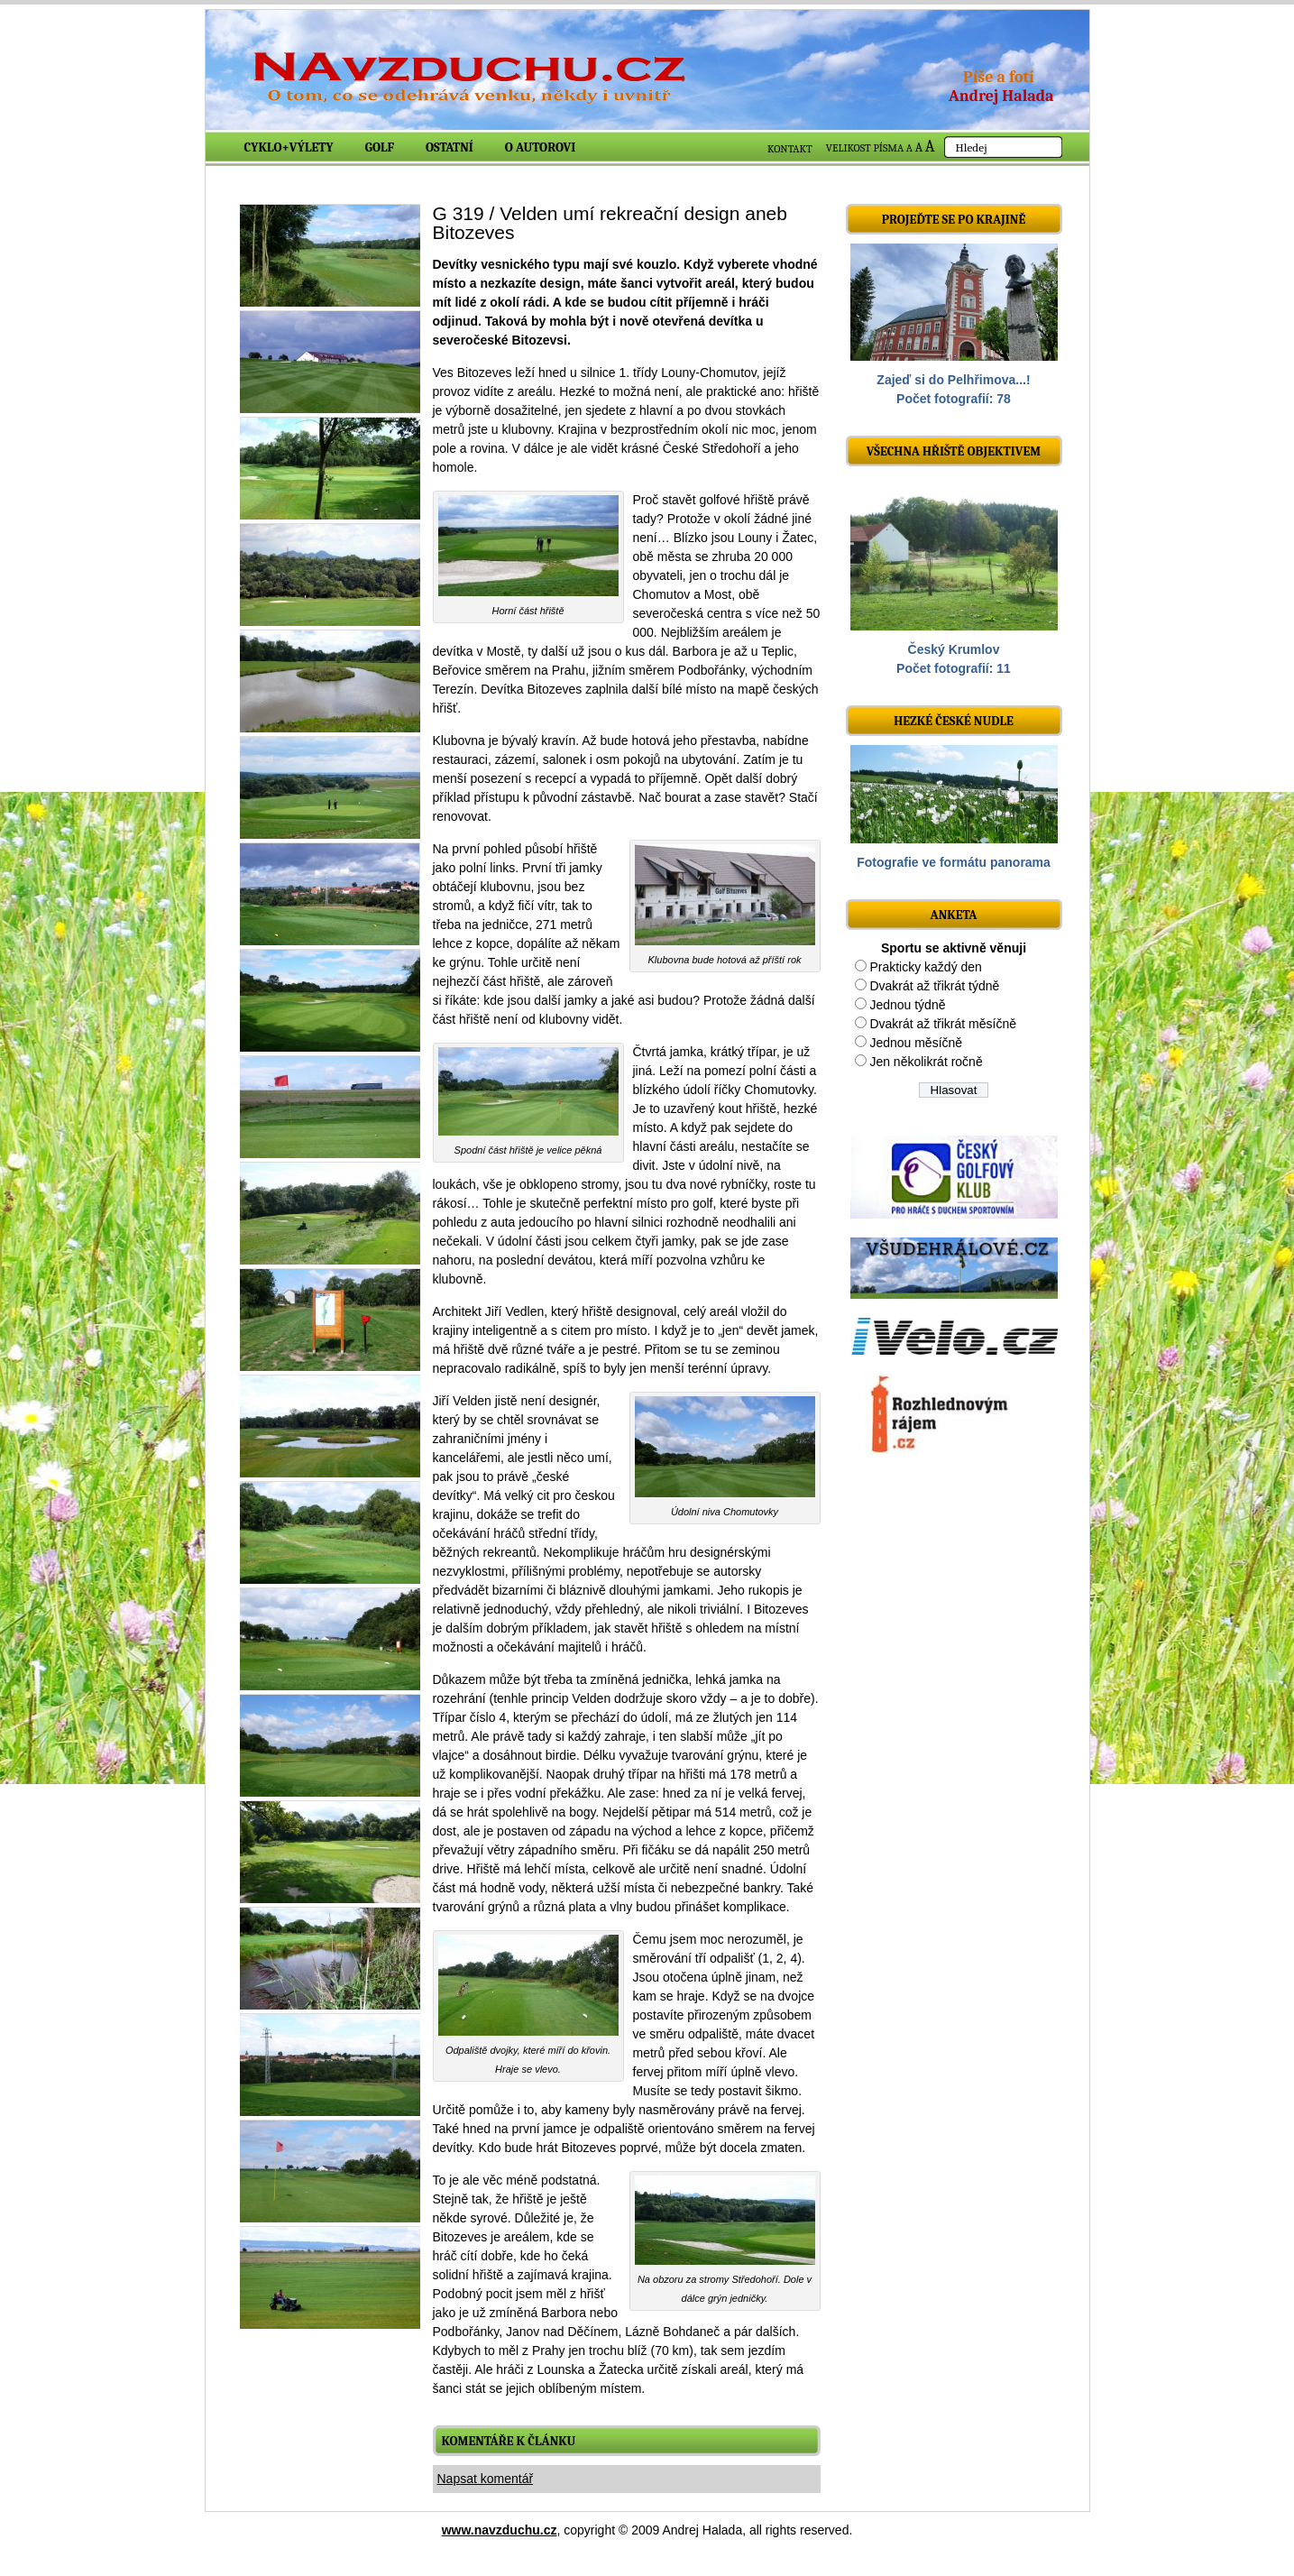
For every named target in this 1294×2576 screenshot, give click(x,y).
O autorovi (540, 147)
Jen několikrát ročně (925, 1061)
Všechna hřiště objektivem (954, 451)
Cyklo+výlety (289, 147)
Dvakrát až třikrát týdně (934, 986)
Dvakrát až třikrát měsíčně (942, 1024)
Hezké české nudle (954, 721)
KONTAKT (789, 149)
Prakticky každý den (925, 967)
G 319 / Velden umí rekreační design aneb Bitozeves (610, 223)
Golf (379, 147)
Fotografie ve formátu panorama (954, 862)
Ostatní (449, 147)
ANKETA (953, 915)
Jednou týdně (907, 1005)
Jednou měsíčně (915, 1042)
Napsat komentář (485, 2478)
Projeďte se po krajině (954, 219)
